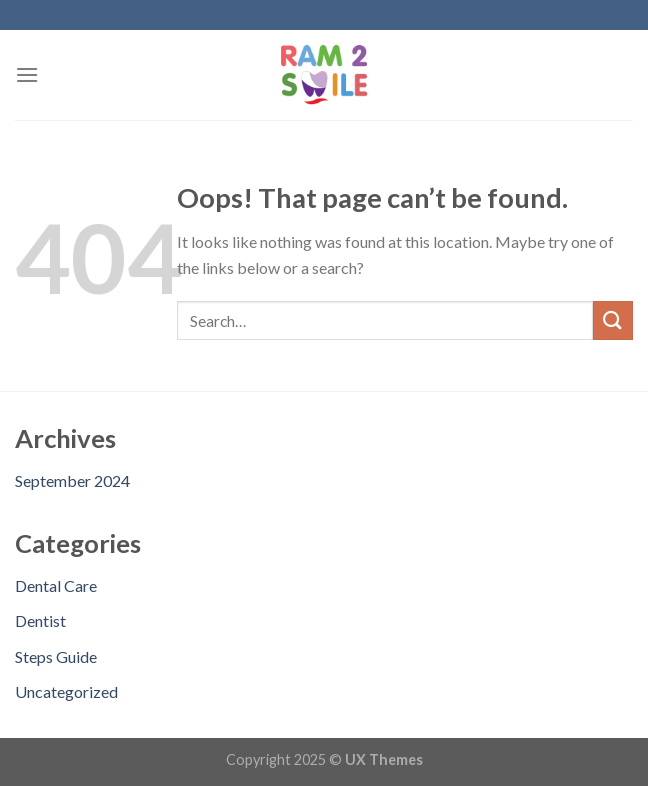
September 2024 (72, 480)
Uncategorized (66, 691)
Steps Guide (56, 656)
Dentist (40, 620)
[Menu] (27, 74)
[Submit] (613, 320)
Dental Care (56, 585)
